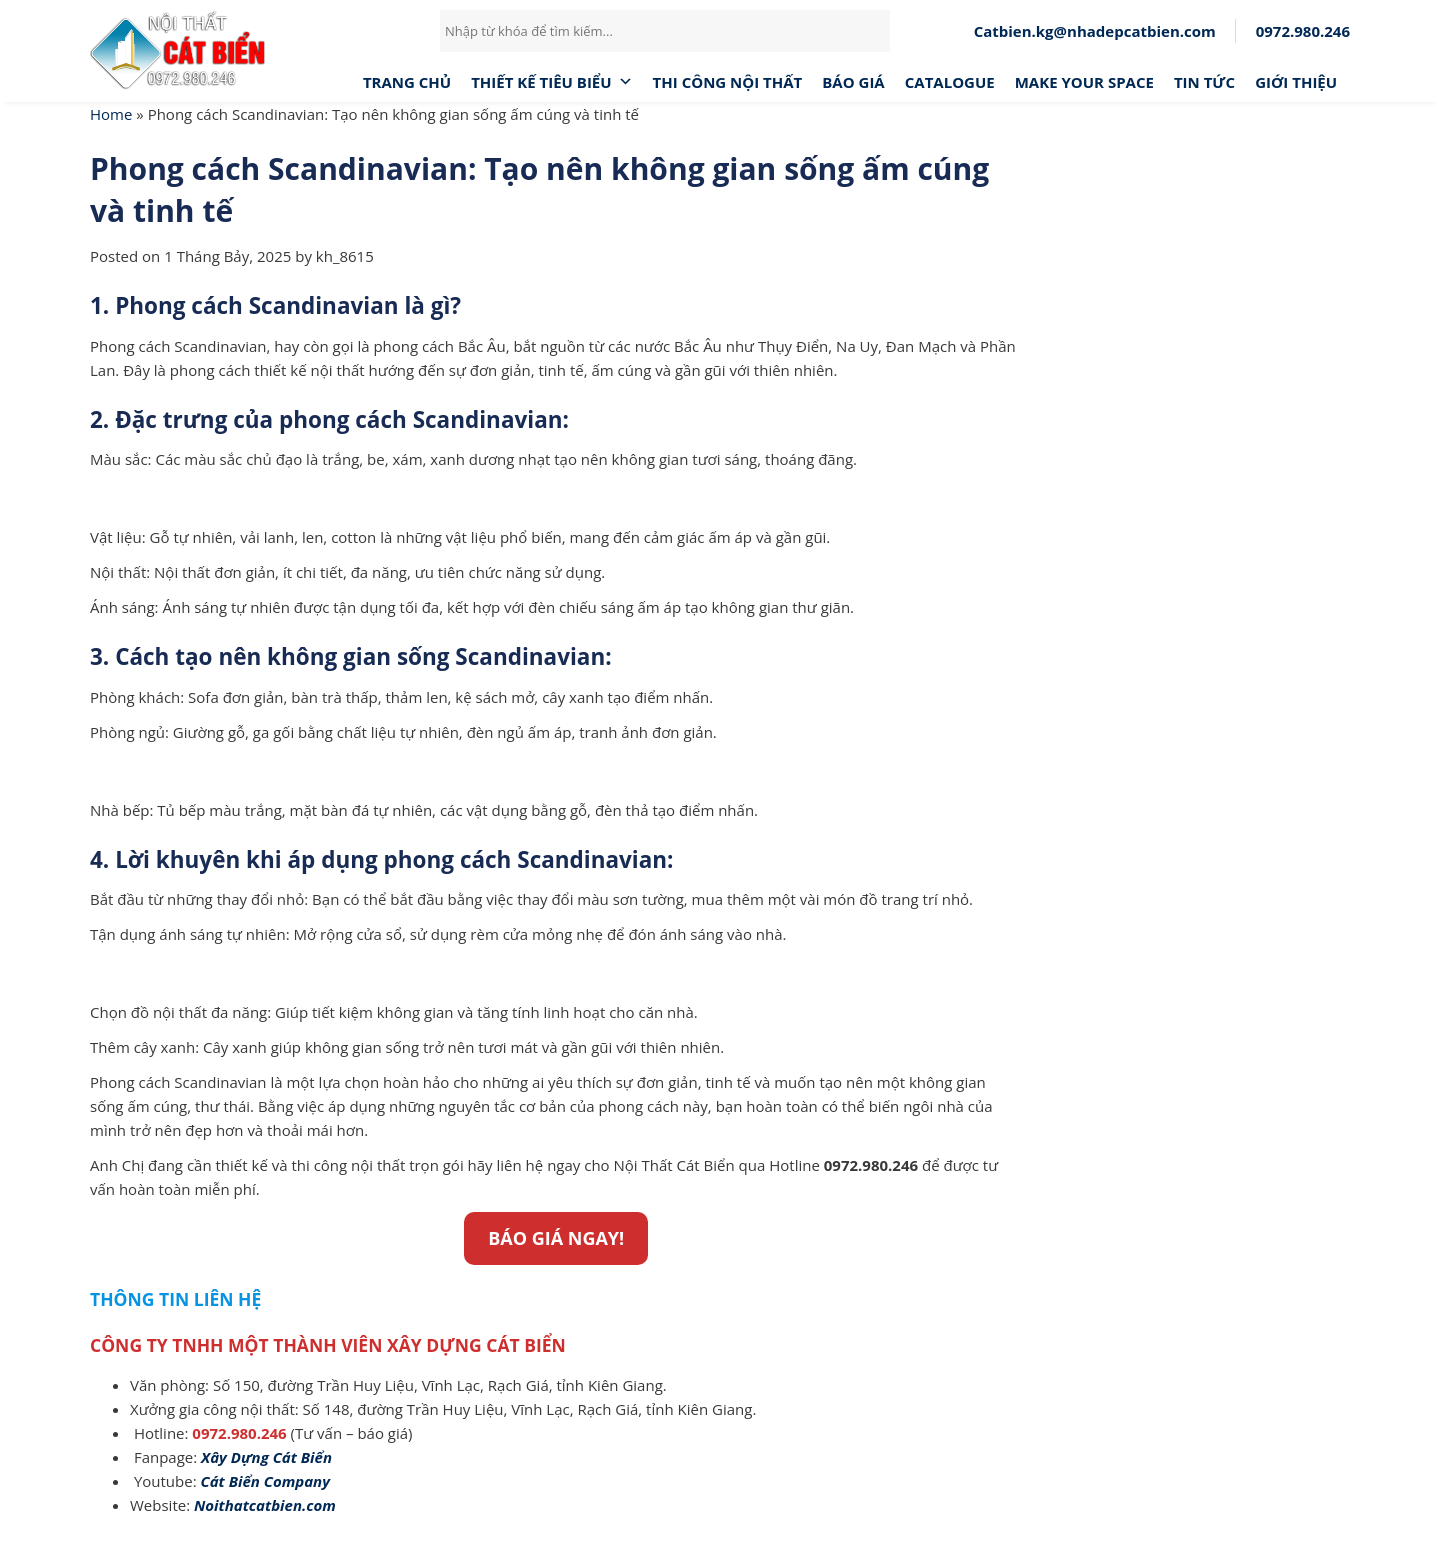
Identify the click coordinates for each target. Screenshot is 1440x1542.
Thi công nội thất (728, 82)
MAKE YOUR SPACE (1084, 82)
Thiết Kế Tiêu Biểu (551, 82)
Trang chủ (407, 82)
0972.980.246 (1303, 31)
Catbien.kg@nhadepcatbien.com (1095, 31)
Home (111, 114)
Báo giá (853, 82)
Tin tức (1204, 82)
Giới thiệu (1296, 82)
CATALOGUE (950, 82)
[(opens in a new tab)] (266, 1457)
